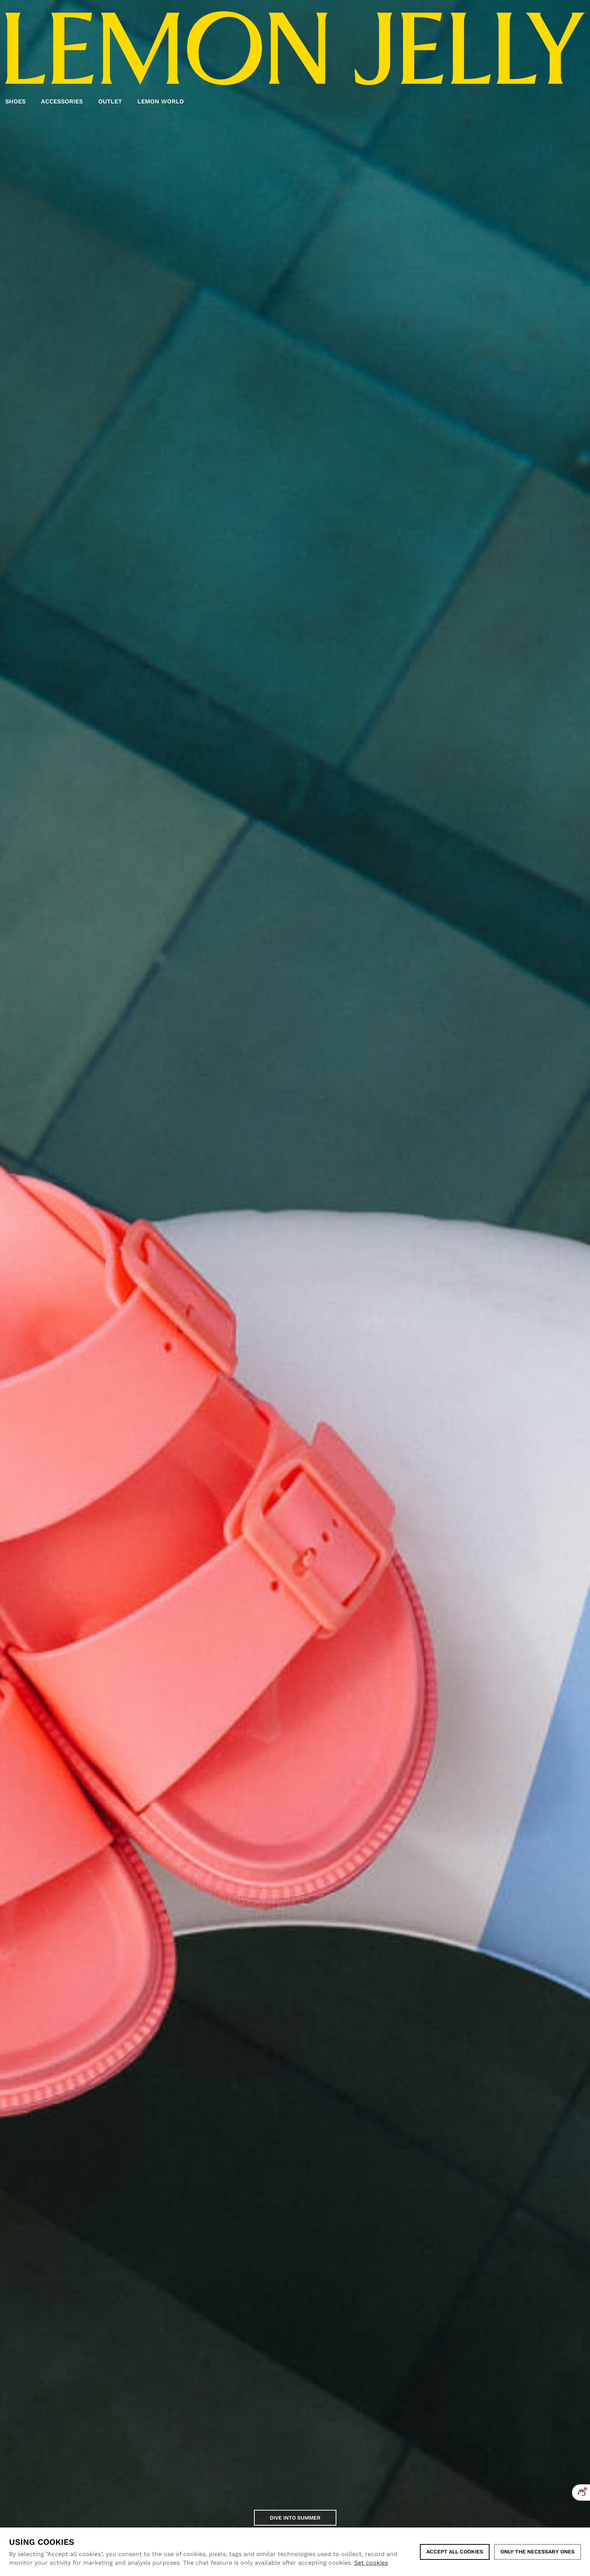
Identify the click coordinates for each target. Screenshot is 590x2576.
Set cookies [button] (371, 2562)
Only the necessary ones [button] (537, 2552)
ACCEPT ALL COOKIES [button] (454, 2552)
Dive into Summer (295, 2518)
